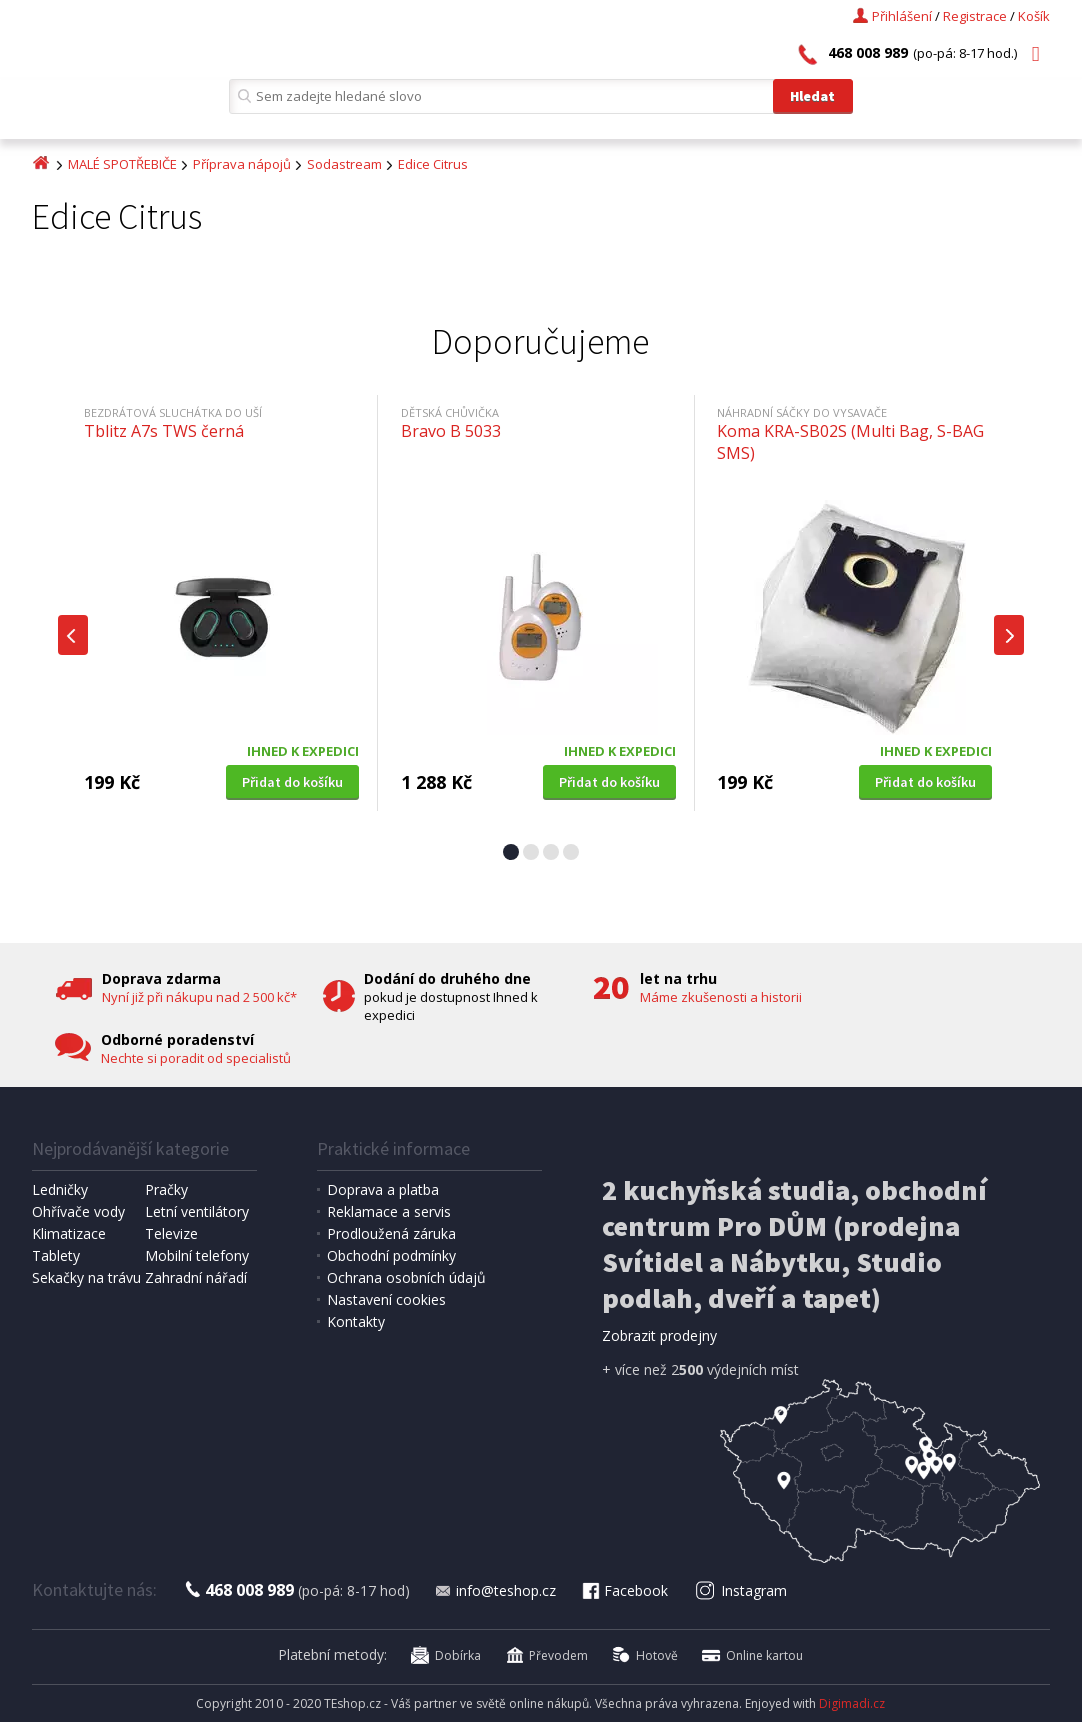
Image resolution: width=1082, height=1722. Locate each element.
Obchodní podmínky (391, 1255)
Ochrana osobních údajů (406, 1277)
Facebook (624, 1590)
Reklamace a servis (389, 1211)
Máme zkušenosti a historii (721, 997)
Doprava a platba (383, 1189)
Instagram (741, 1590)
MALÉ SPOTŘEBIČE (122, 164)
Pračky (166, 1189)
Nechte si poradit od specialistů (196, 1058)
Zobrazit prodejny (659, 1335)
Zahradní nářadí (196, 1277)
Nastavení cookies (386, 1299)
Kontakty (356, 1321)
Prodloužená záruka (391, 1233)
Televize (171, 1233)
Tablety (56, 1255)
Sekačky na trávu (86, 1277)
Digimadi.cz (852, 1703)
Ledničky (60, 1189)
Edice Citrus (433, 164)
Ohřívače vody (78, 1211)
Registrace (975, 16)
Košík (1034, 16)
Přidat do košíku (292, 782)
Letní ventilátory (197, 1211)
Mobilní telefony (197, 1255)
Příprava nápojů (242, 164)
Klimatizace (69, 1233)
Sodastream (344, 164)
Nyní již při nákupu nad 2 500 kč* (199, 997)
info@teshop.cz (495, 1590)
